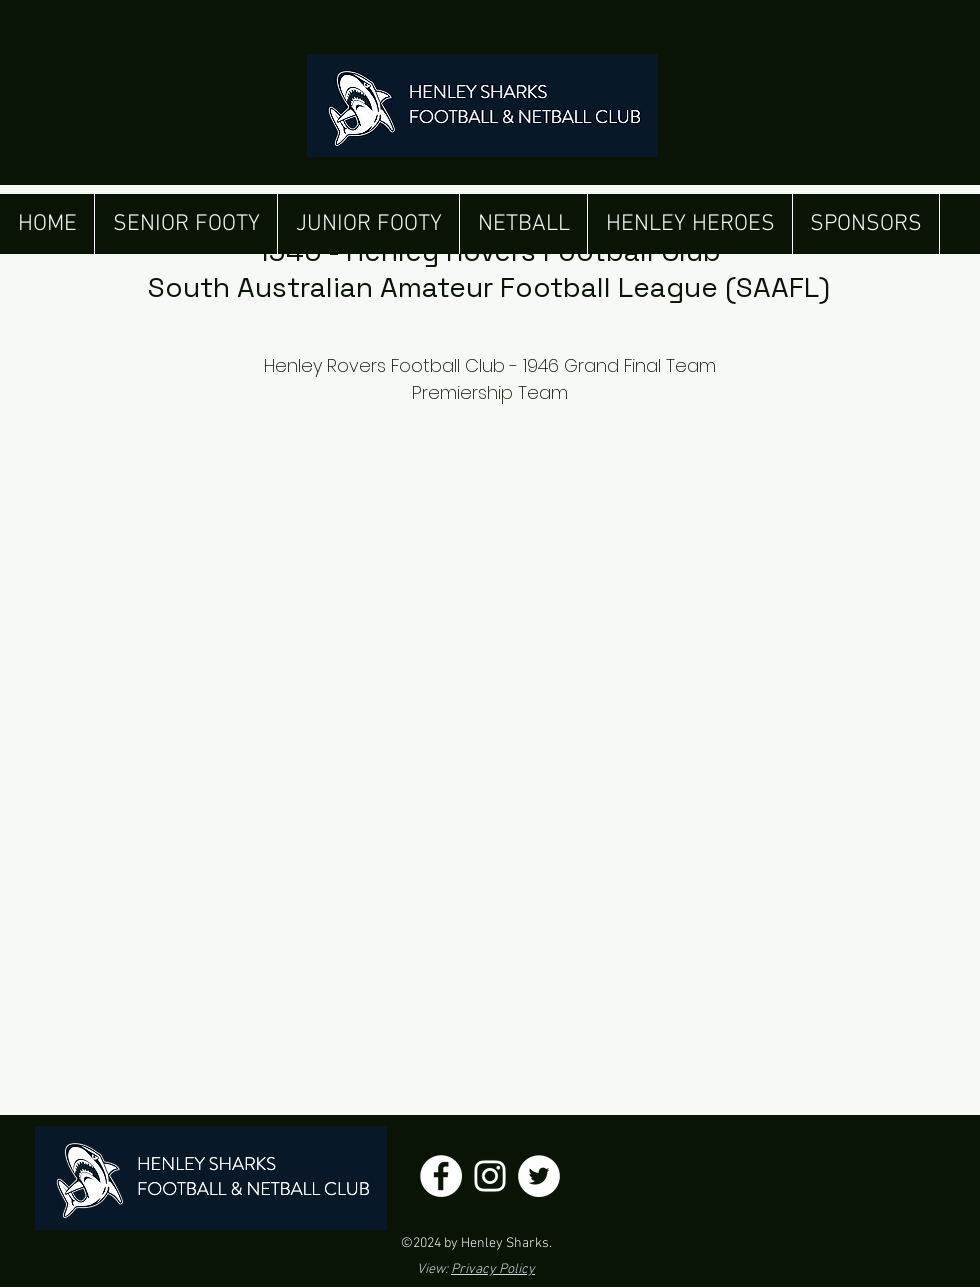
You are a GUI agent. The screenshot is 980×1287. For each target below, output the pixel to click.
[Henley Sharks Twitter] (539, 1176)
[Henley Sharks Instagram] (490, 1176)
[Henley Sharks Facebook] (441, 1176)
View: (476, 1269)
